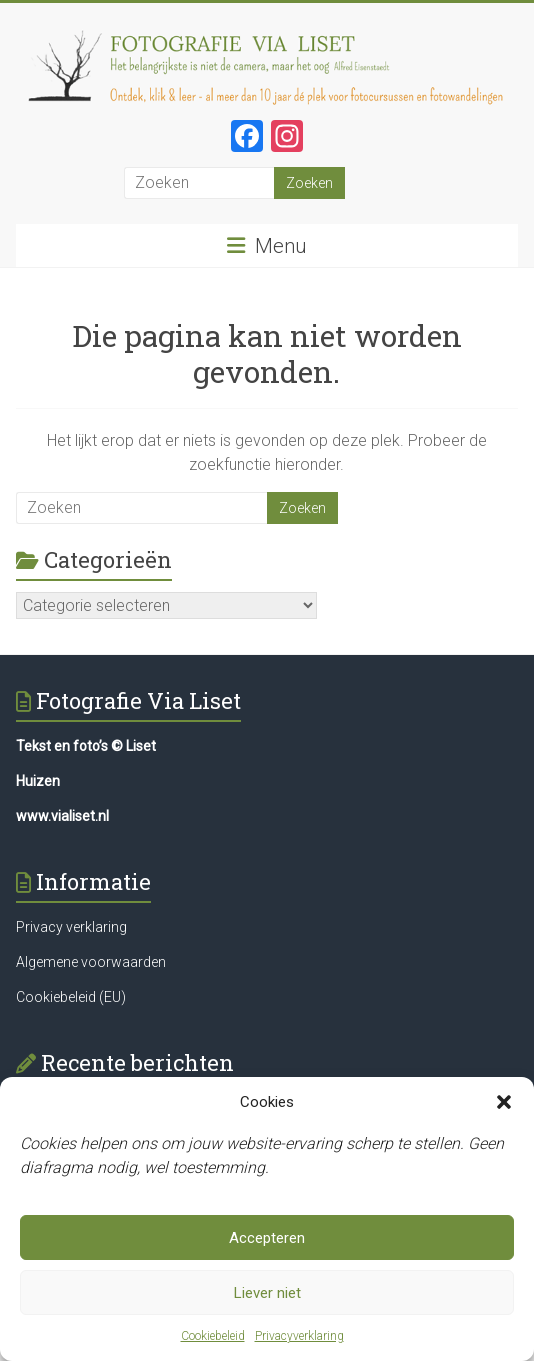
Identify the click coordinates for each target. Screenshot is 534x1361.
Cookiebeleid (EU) (71, 997)
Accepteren (267, 1238)
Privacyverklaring (299, 1337)
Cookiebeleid (213, 1337)
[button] (504, 1103)
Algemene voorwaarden (91, 962)
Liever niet (267, 1293)
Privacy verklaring (71, 927)
